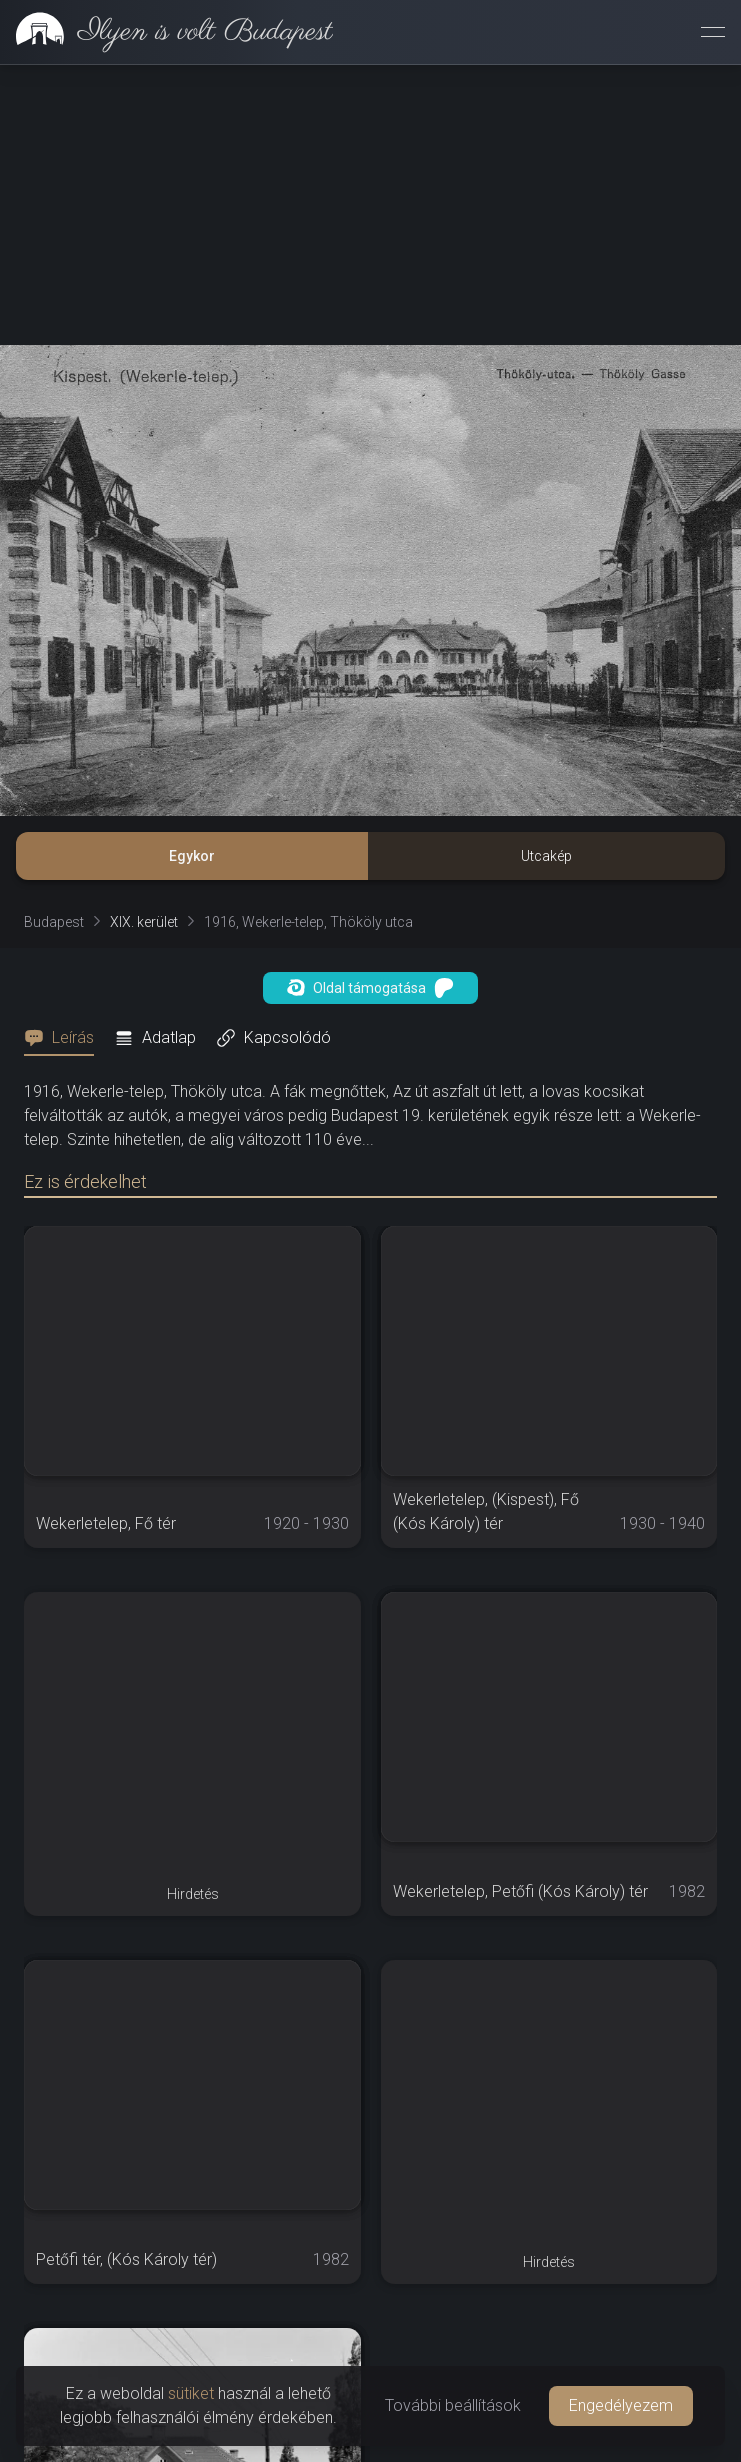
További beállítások (453, 2405)
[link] (166, 32)
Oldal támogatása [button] (370, 988)
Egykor (192, 856)
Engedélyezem (621, 2405)
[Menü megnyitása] (713, 32)
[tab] (65, 1038)
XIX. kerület (144, 922)
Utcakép (546, 856)
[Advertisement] (370, 205)
